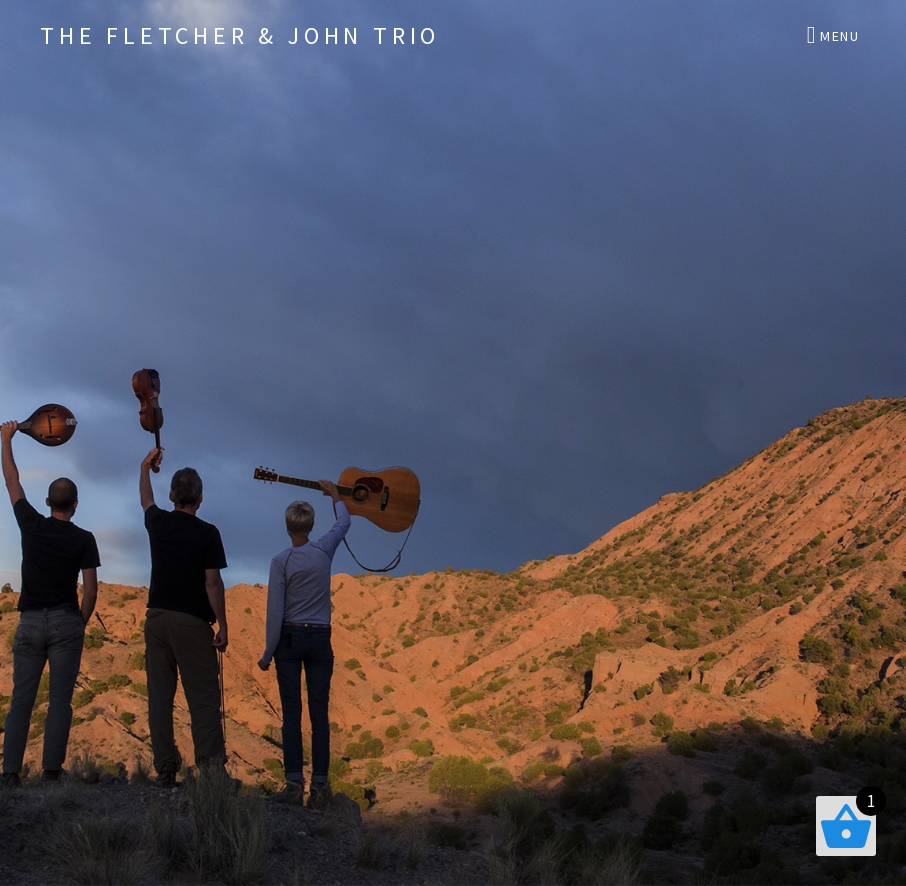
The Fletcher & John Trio (240, 35)
